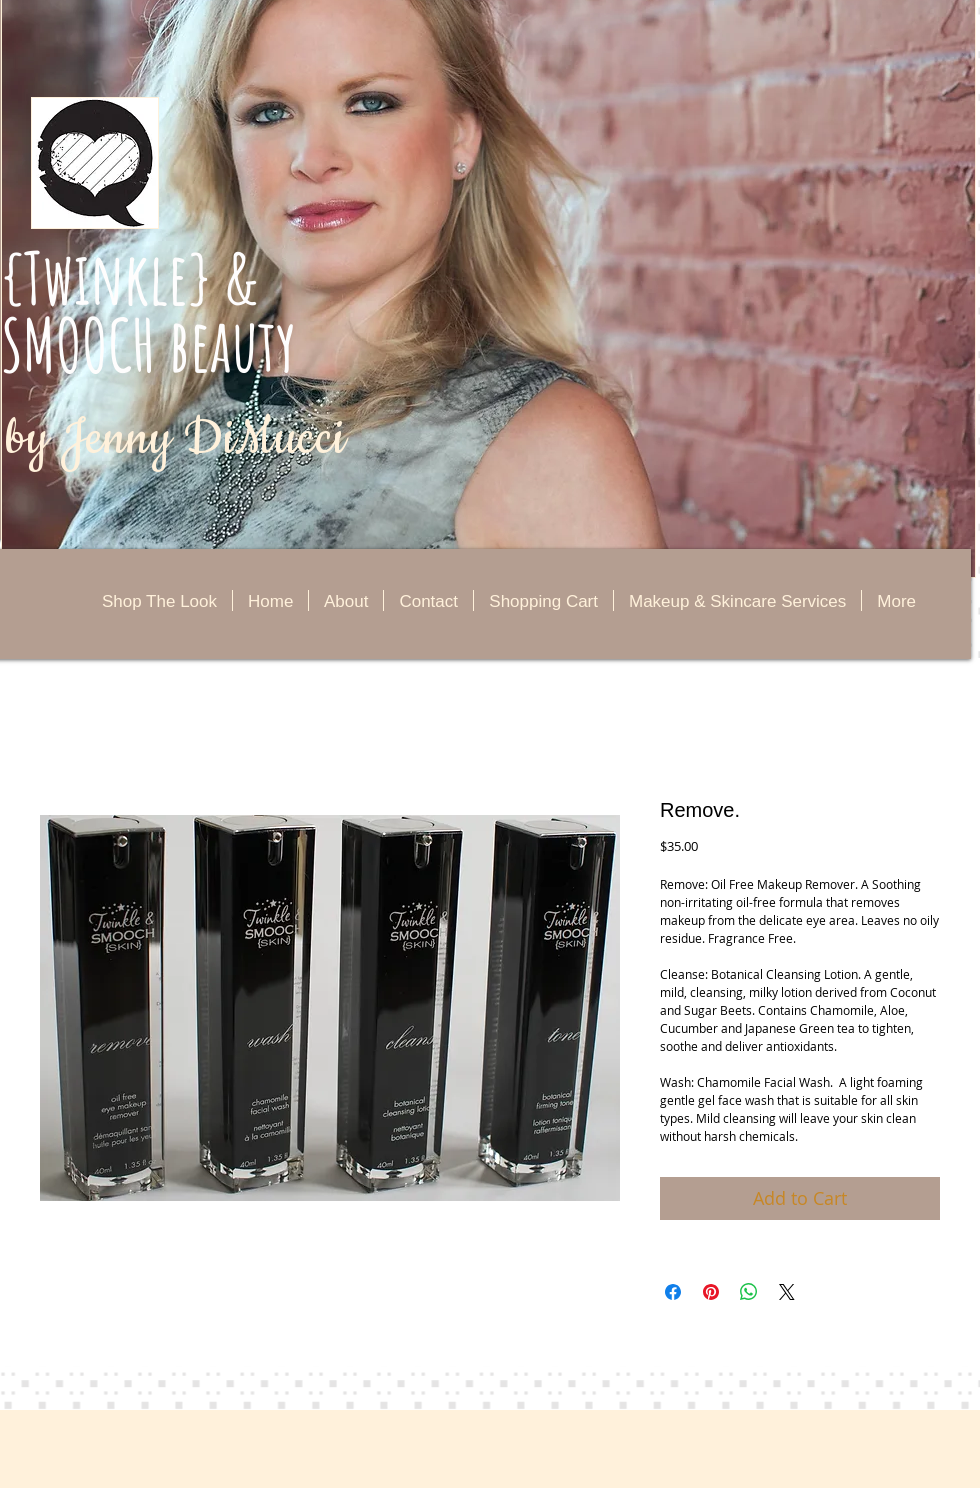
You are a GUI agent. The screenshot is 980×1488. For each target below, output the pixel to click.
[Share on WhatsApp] (749, 1292)
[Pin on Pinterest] (711, 1292)
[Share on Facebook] (673, 1292)
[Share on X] (787, 1292)
